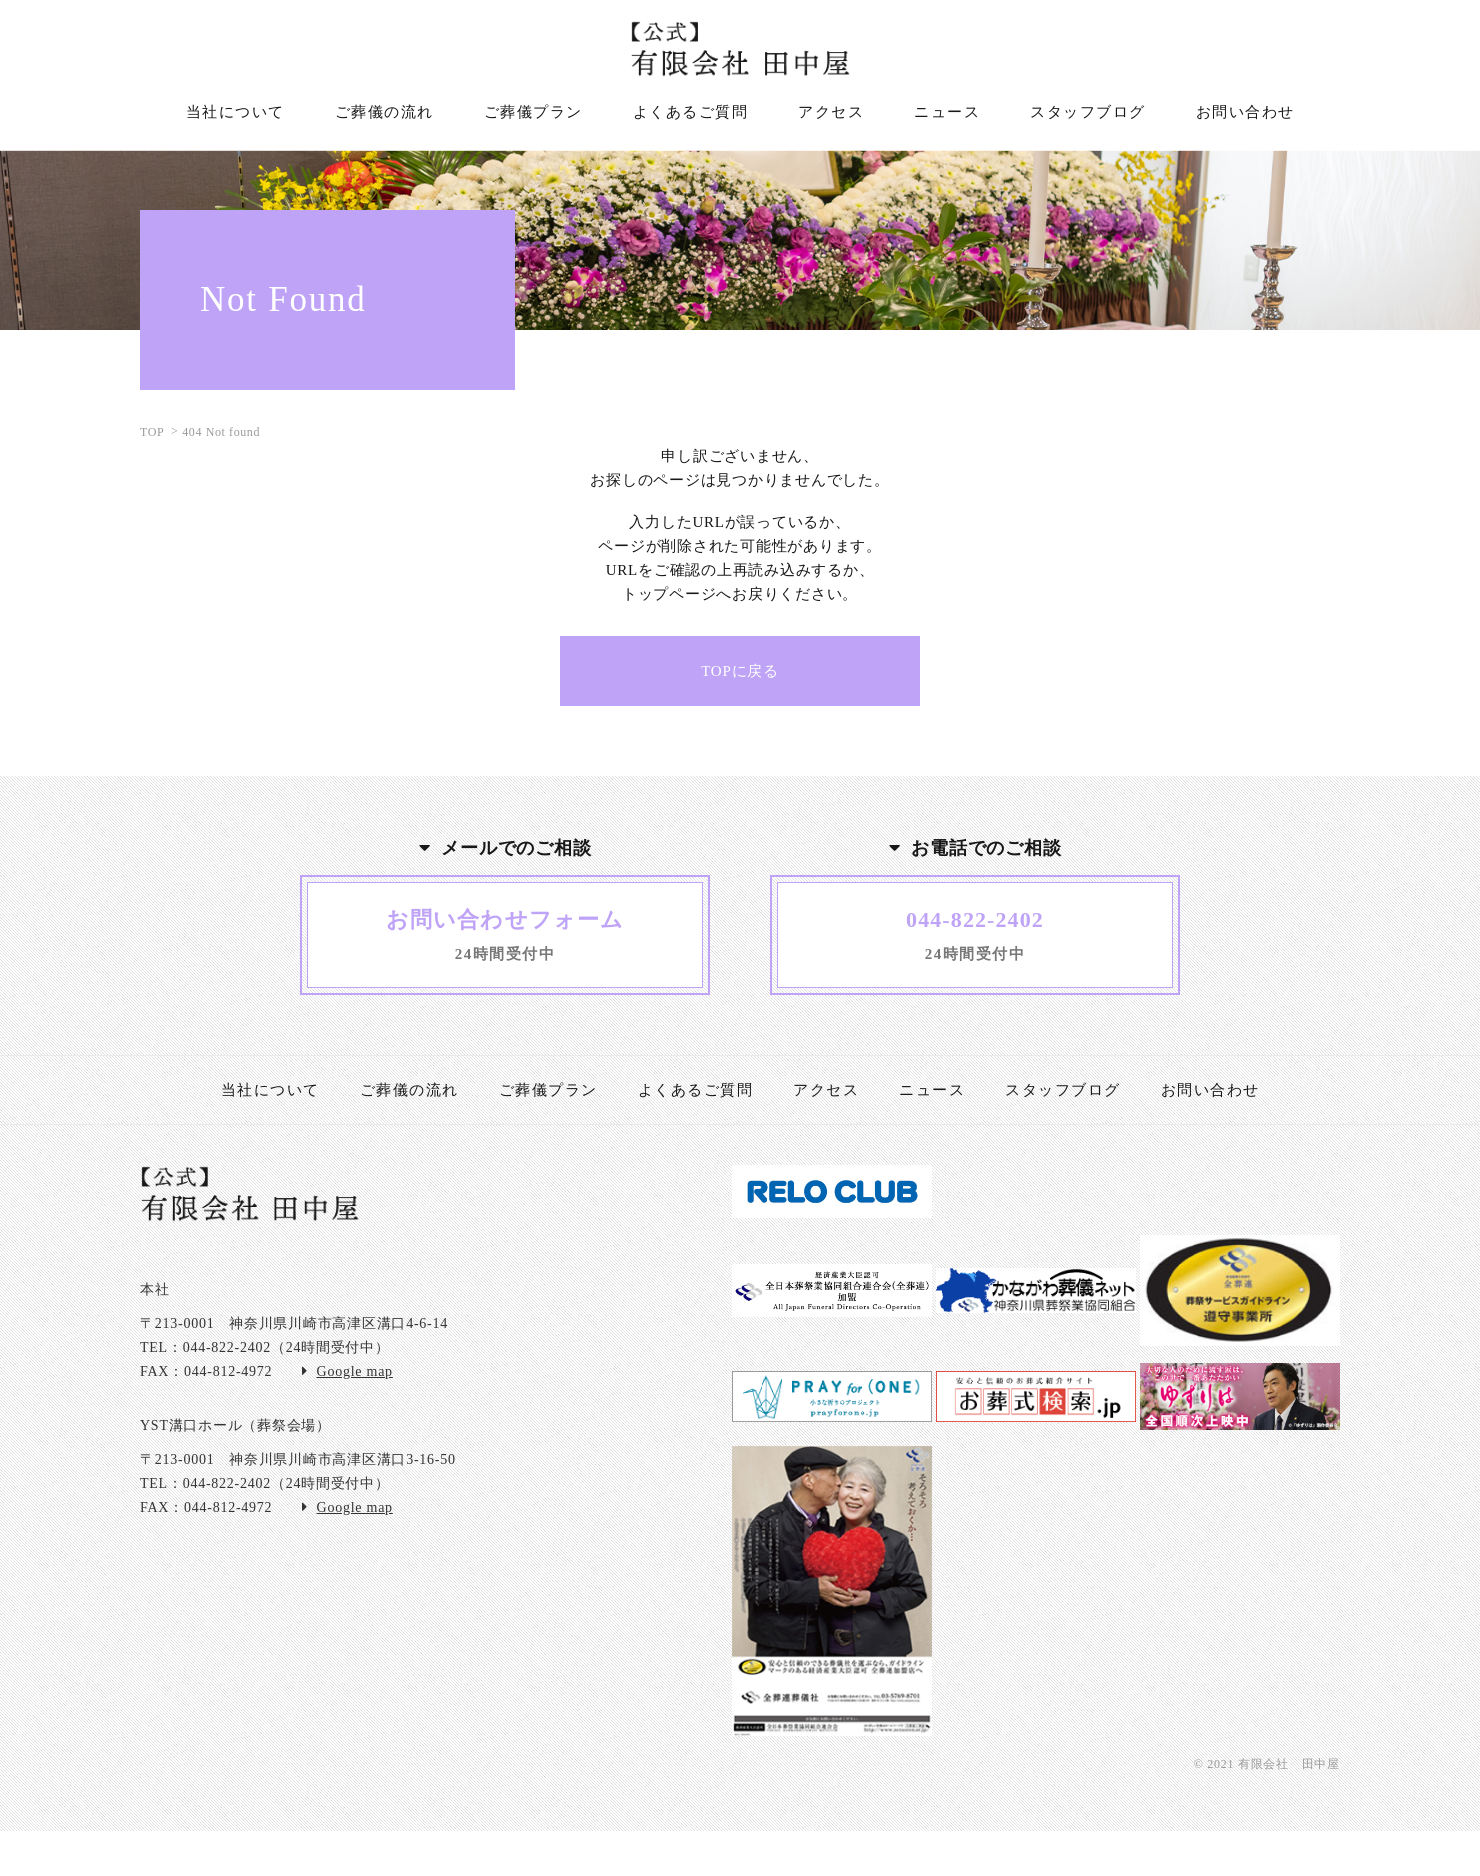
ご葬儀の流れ (409, 1090)
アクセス (826, 1090)
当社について (270, 1090)
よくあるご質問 (696, 1090)
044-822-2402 (227, 1347)
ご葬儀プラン (548, 1090)
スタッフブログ (1063, 1090)
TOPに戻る (740, 671)
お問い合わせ (1210, 1090)
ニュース (932, 1090)
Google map (355, 1371)
